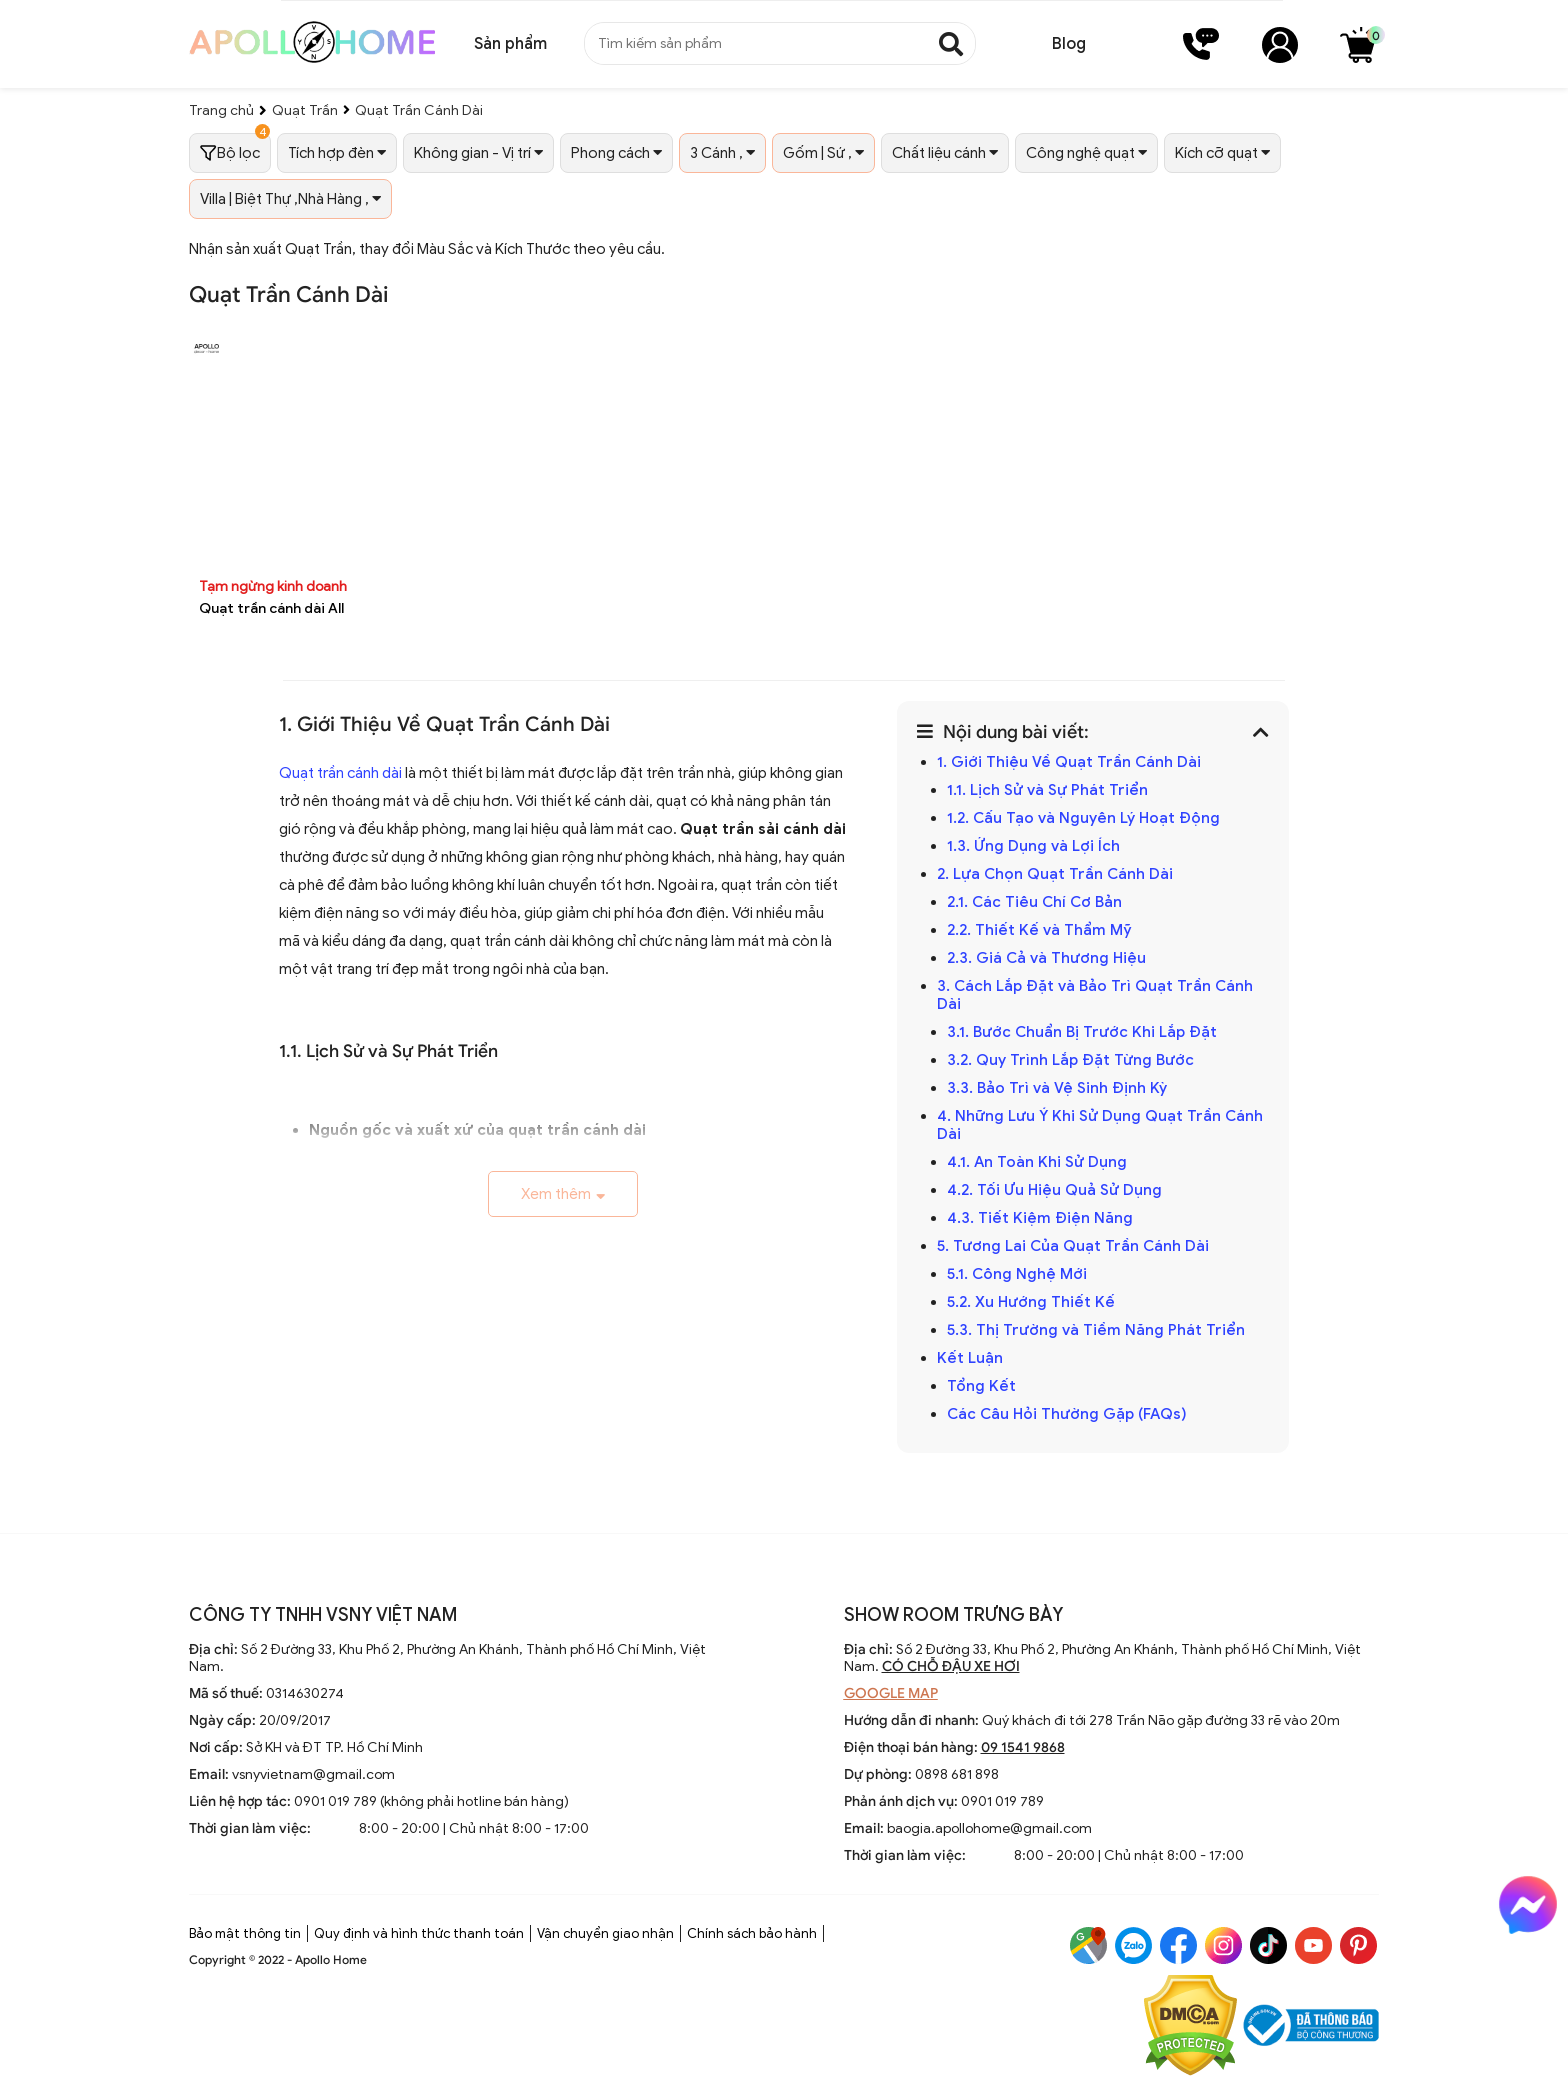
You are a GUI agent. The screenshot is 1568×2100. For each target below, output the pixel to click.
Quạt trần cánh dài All (271, 608)
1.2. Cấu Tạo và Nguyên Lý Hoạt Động (1083, 818)
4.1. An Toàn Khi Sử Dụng (1037, 1162)
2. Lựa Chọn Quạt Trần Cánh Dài (1055, 874)
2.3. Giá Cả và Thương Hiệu (1046, 958)
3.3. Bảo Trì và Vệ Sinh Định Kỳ (1057, 1088)
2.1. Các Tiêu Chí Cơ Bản (1034, 902)
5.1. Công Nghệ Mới (1017, 1274)
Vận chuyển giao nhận (605, 1933)
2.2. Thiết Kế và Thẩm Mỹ (1039, 930)
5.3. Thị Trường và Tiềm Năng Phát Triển (1096, 1330)
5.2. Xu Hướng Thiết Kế (1031, 1302)
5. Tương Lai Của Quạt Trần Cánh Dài (1073, 1246)
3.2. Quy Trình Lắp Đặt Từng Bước (1070, 1060)
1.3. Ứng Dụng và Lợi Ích (1033, 846)
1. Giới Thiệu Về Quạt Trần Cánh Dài (1069, 762)
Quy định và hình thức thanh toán (419, 1933)
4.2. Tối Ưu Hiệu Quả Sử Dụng (1054, 1190)
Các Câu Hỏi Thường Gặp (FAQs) (1067, 1414)
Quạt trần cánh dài (340, 773)
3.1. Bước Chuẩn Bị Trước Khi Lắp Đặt (1082, 1032)
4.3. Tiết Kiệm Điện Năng (1040, 1218)
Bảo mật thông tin (245, 1933)
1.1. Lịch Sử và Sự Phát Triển (1047, 790)
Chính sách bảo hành (752, 1933)
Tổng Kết (981, 1386)
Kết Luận (970, 1358)
